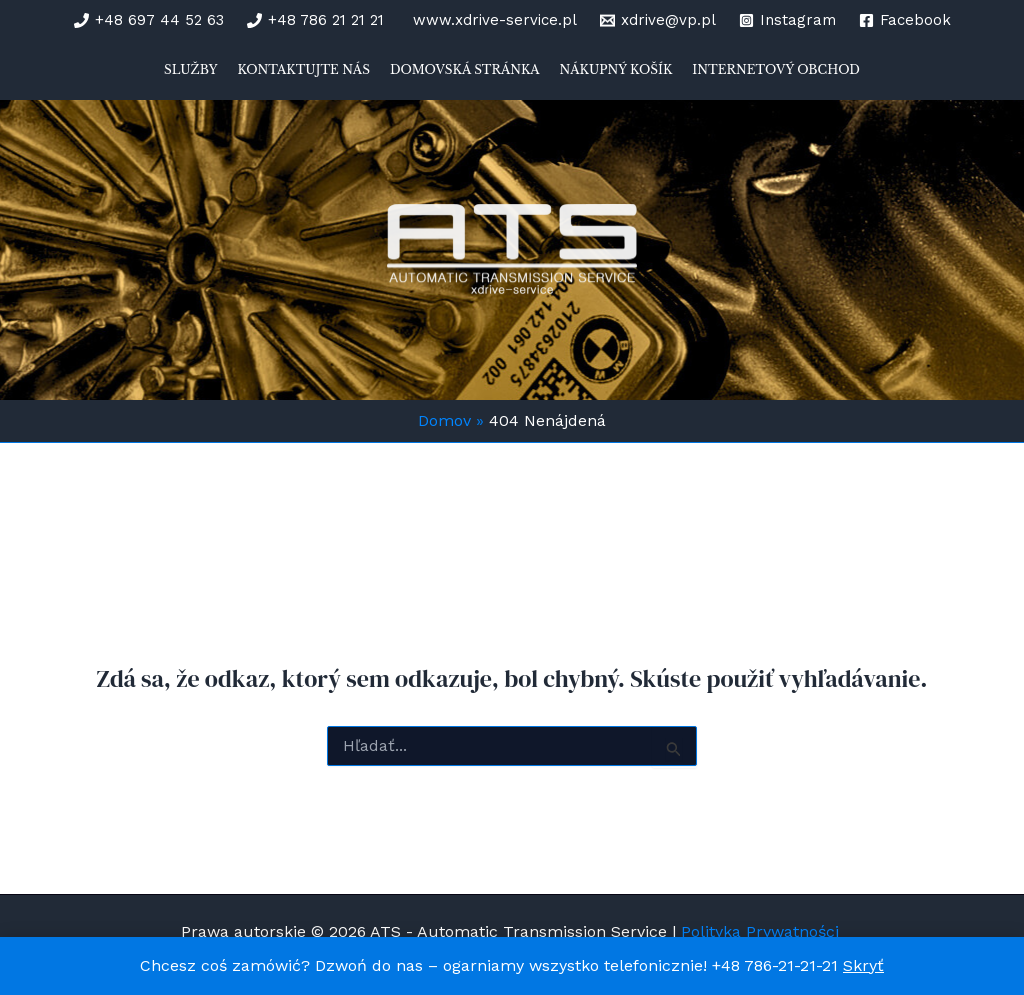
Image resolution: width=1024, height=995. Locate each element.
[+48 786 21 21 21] (315, 20)
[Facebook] (905, 20)
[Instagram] (787, 20)
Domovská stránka (465, 69)
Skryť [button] (863, 965)
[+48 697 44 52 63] (149, 20)
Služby (190, 69)
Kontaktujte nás (303, 69)
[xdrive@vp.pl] (658, 20)
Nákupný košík (616, 69)
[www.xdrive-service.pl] (492, 20)
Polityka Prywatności (762, 931)
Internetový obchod (776, 69)
